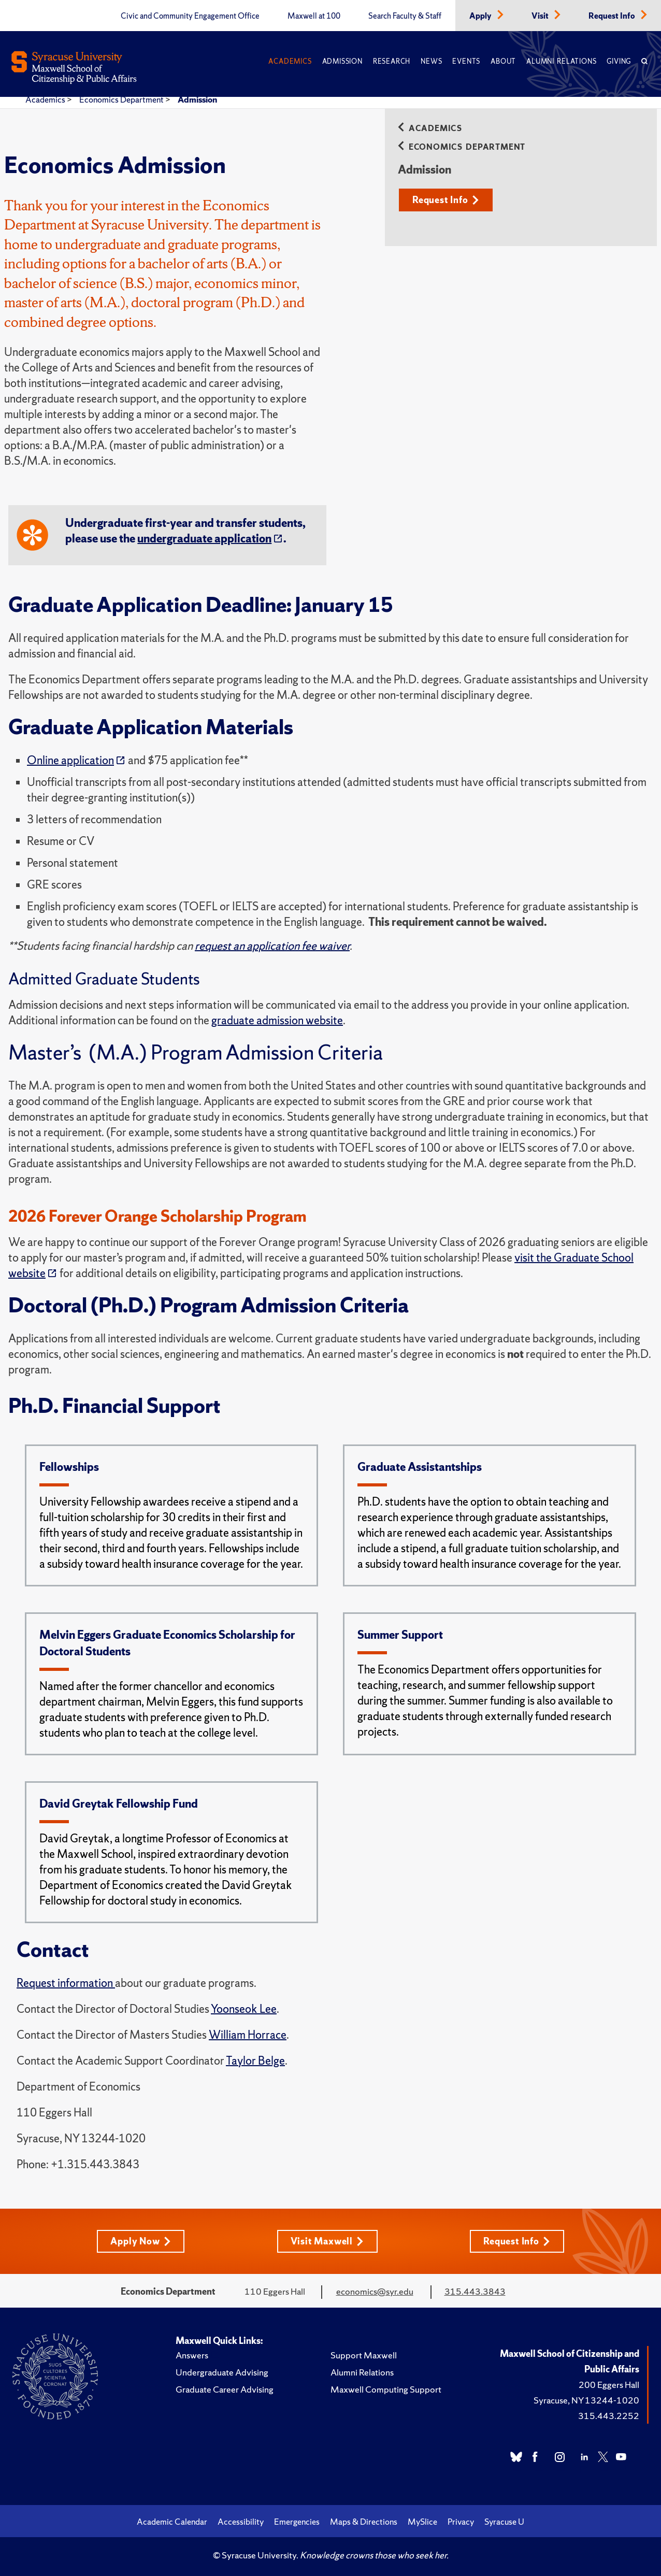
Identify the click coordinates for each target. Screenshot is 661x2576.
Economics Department (122, 99)
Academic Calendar (172, 2521)
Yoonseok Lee (244, 2008)
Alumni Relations (561, 61)
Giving (619, 61)
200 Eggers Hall (609, 2385)
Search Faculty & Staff (404, 16)
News (431, 61)
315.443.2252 (608, 2416)
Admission (342, 61)
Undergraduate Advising (222, 2372)
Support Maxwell (363, 2355)
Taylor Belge (255, 2060)
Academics (289, 61)
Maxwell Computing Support (385, 2389)
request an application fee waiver (272, 945)
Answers (192, 2355)
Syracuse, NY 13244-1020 (586, 2400)
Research (391, 61)
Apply (481, 16)
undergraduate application (204, 538)
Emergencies (297, 2521)
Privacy (461, 2521)
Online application (70, 760)
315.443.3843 (475, 2291)
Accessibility (241, 2521)
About (503, 61)
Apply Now (140, 2241)
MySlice (422, 2521)
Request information (66, 1983)
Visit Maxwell (327, 2241)
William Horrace (247, 2034)
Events (466, 61)
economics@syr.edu (374, 2291)
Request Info (612, 16)
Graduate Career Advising (225, 2389)
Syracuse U (504, 2521)
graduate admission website (277, 1020)
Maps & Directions (363, 2521)
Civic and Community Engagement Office (190, 16)
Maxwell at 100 (314, 16)
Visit (540, 16)
